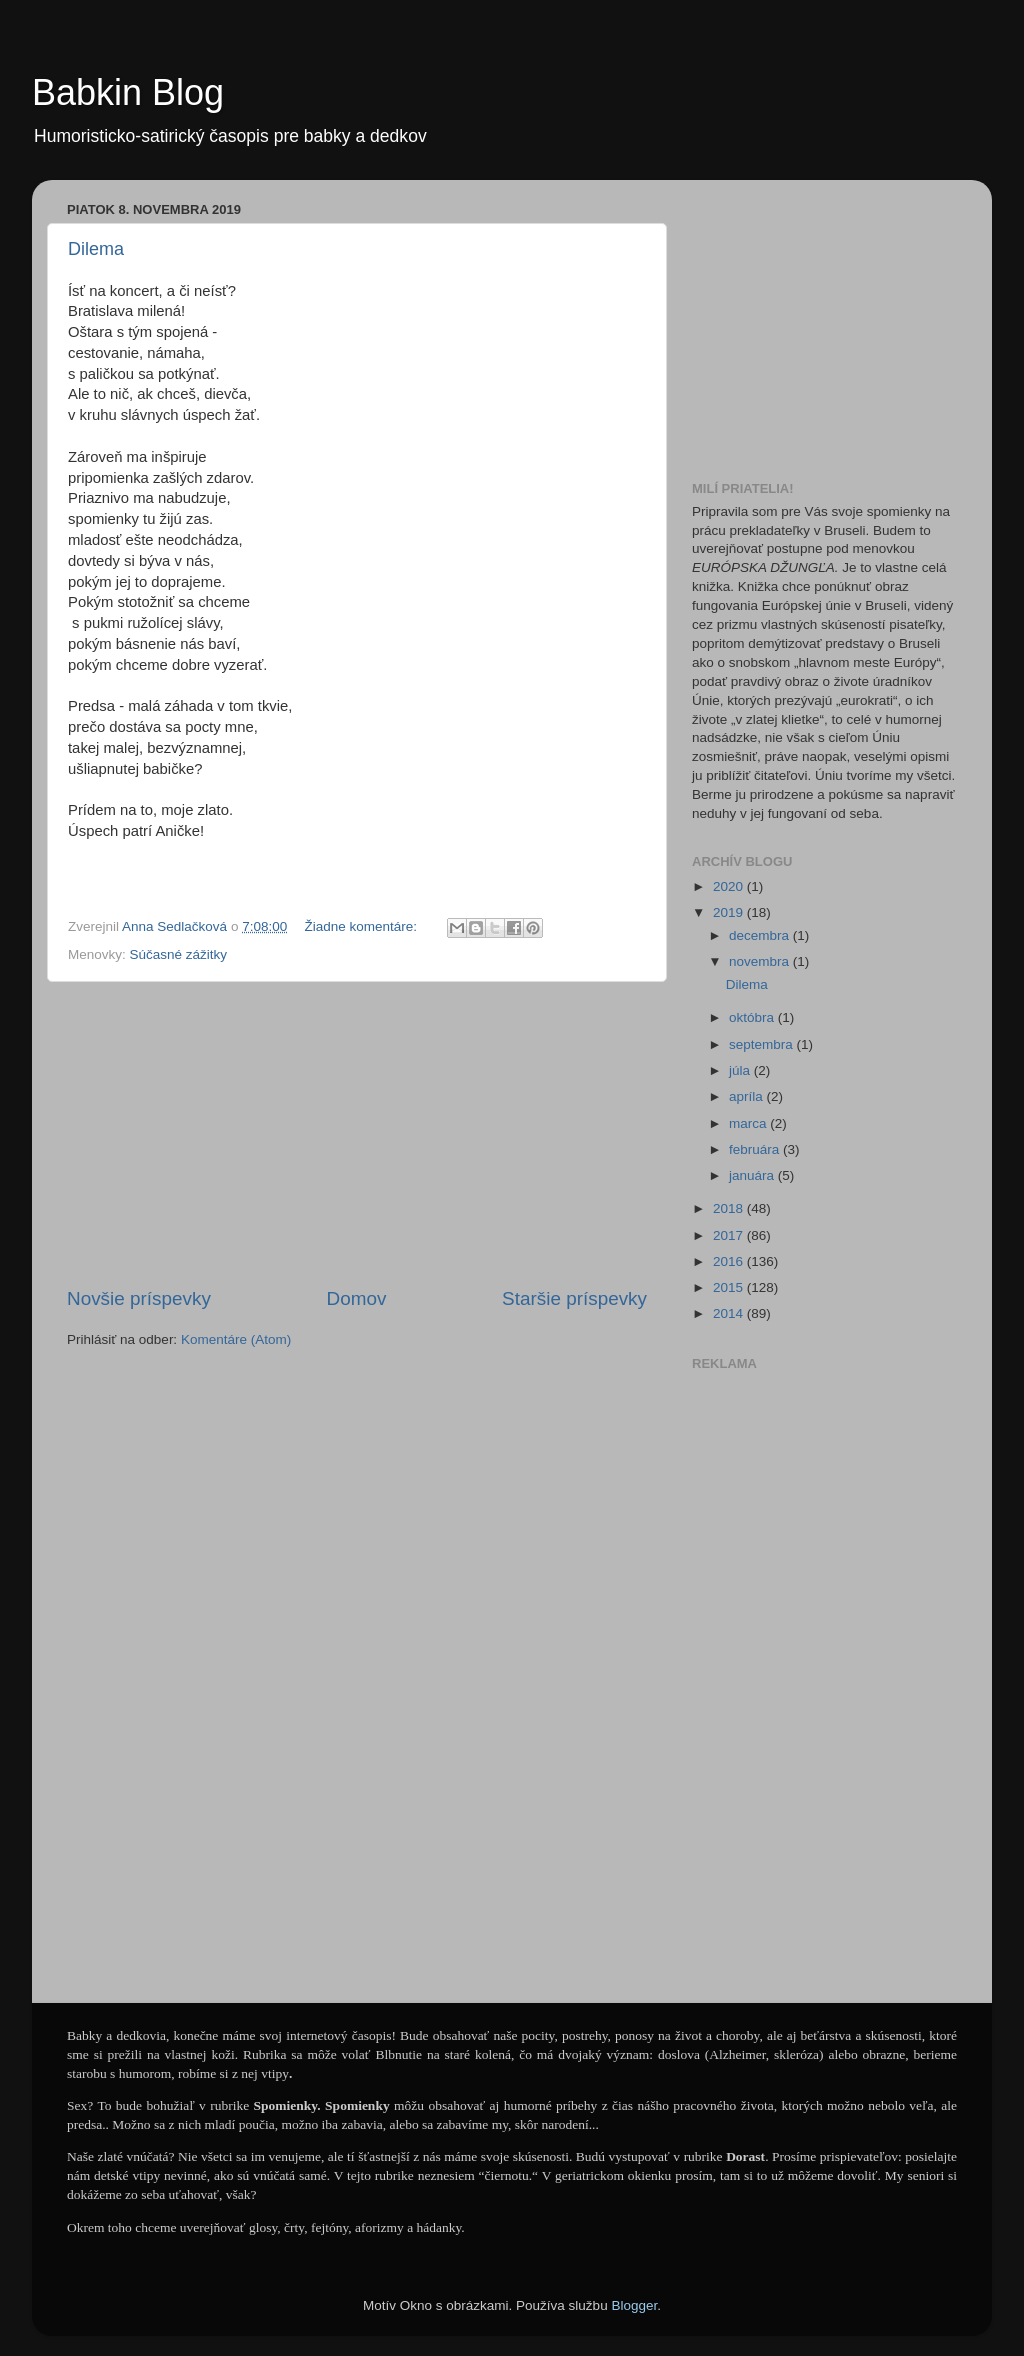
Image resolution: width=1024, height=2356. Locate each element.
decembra (761, 935)
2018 (730, 1208)
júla (741, 1070)
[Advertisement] (357, 1134)
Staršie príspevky (574, 1298)
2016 (730, 1261)
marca (749, 1123)
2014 (730, 1313)
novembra (761, 961)
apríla (748, 1096)
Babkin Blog (128, 92)
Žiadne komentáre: (362, 926)
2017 (730, 1235)
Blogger (634, 2305)
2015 (730, 1287)
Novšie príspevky (139, 1298)
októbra (753, 1017)
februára (756, 1149)
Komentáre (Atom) (236, 1339)
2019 (730, 912)
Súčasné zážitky (179, 954)
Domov (357, 1298)
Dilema (96, 249)
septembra (763, 1044)
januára (753, 1175)
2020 (730, 886)
